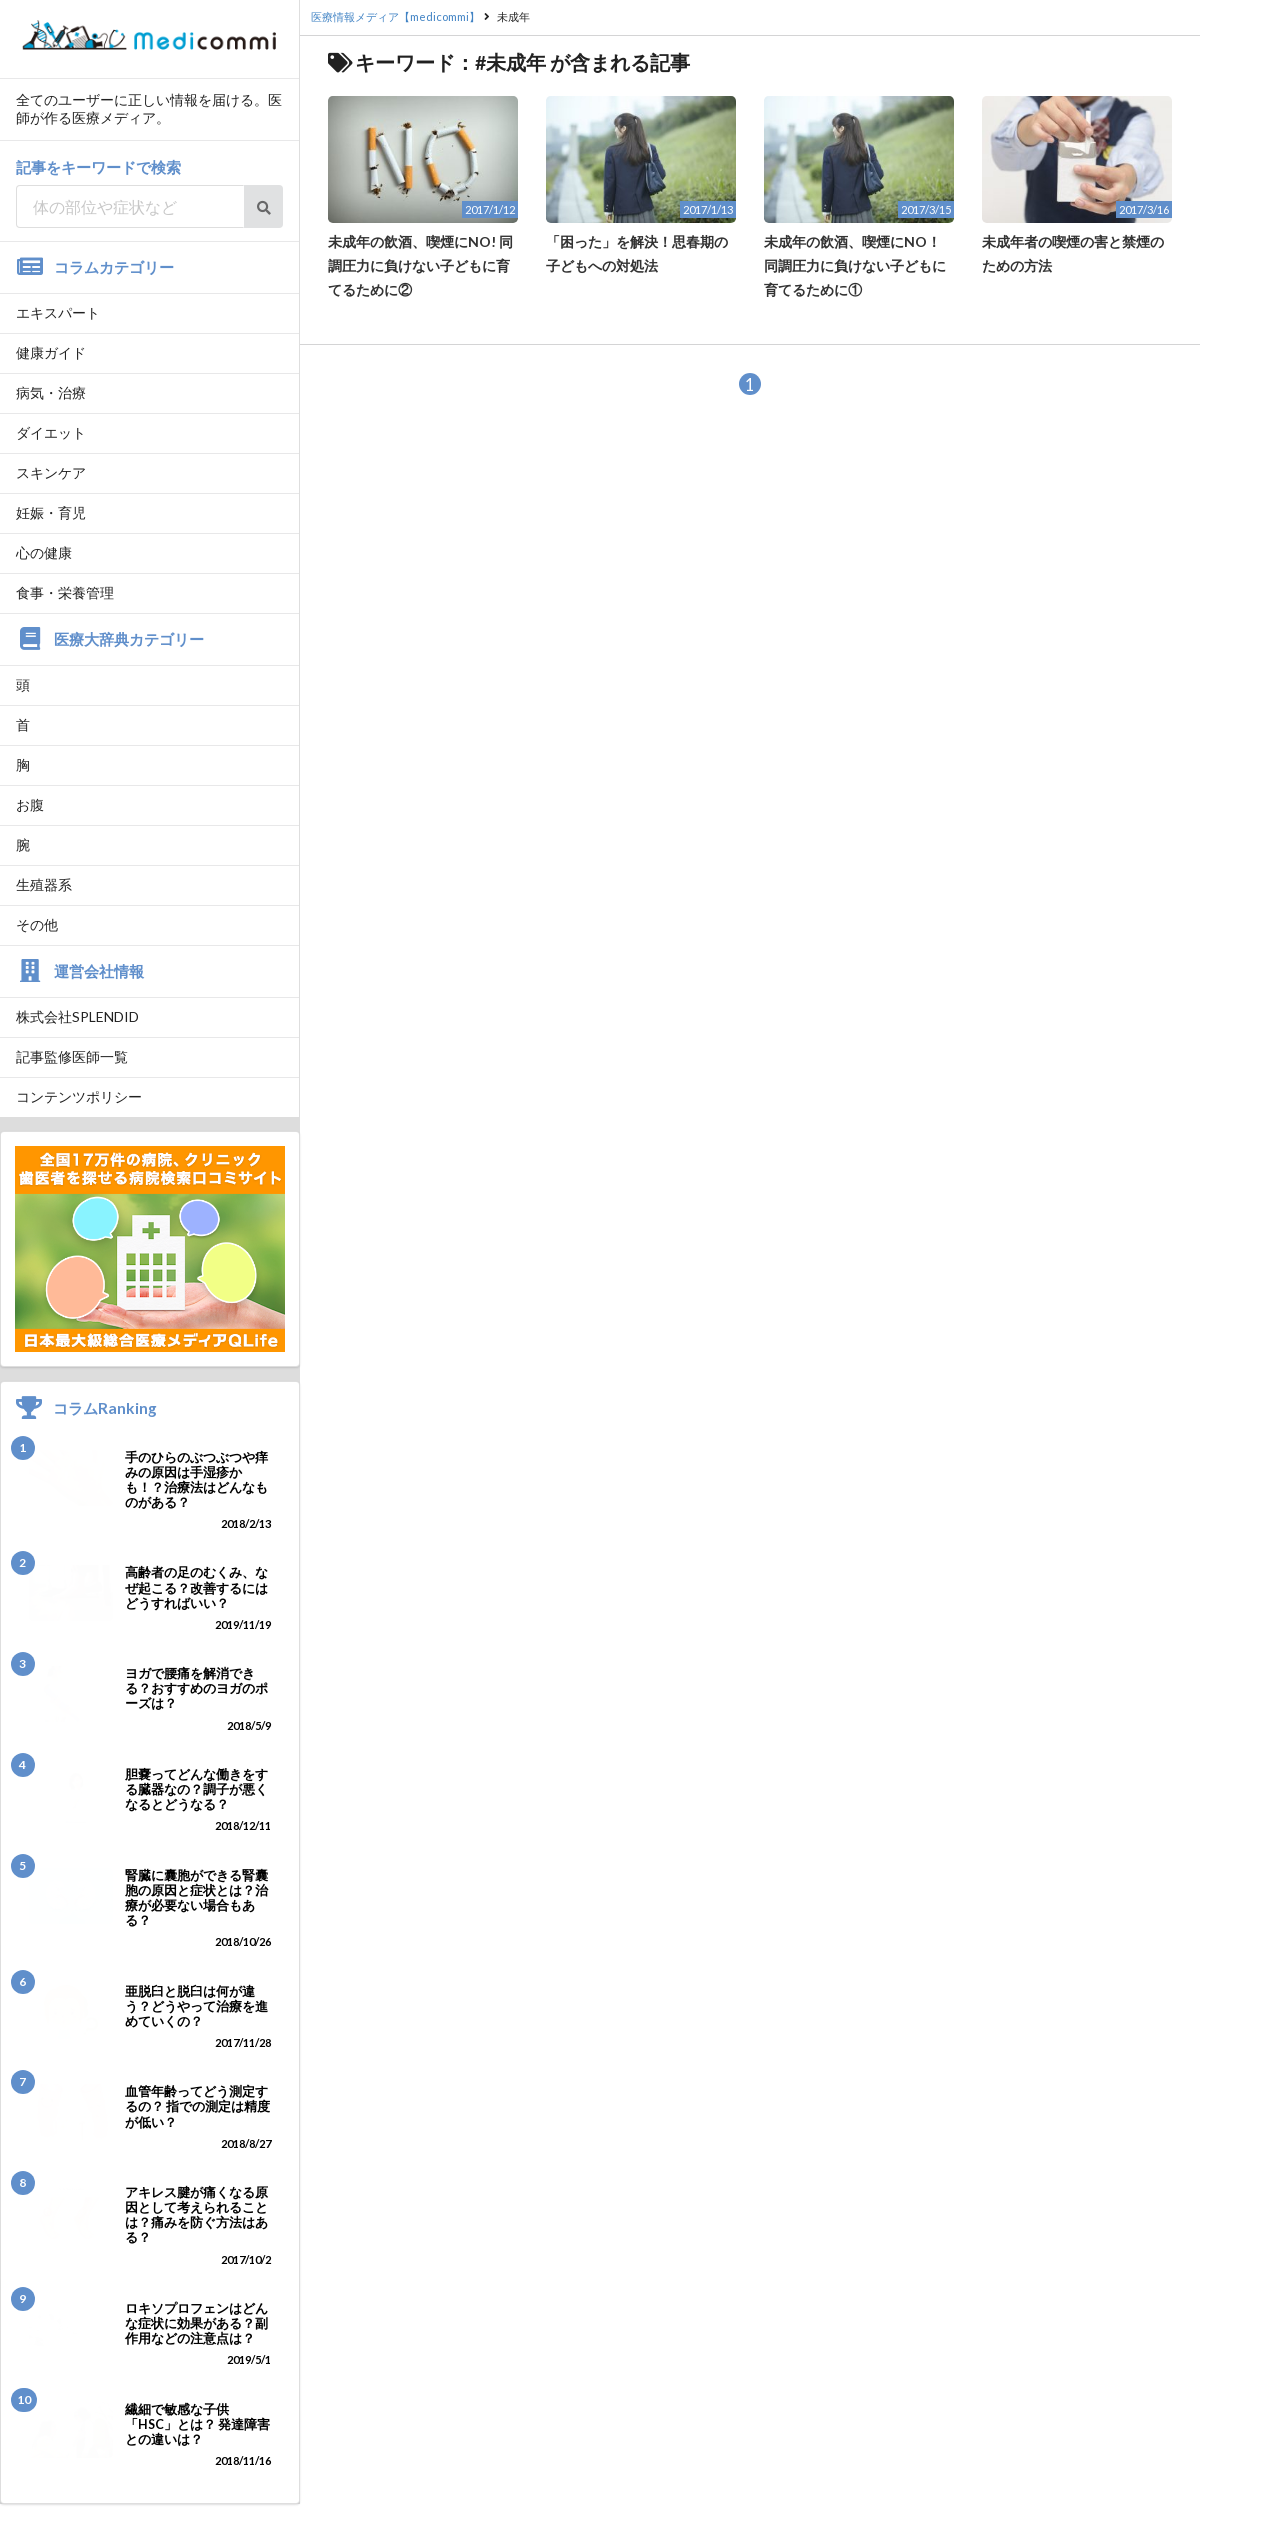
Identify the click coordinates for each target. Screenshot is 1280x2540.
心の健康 (44, 552)
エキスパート (58, 312)
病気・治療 (51, 392)
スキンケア (51, 472)
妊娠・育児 (51, 512)
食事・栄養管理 (65, 592)
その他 (37, 924)
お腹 (30, 804)
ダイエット (51, 432)
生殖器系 (44, 884)
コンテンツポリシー (79, 1096)
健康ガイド (51, 352)
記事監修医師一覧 (72, 1056)
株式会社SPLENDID (77, 1016)
